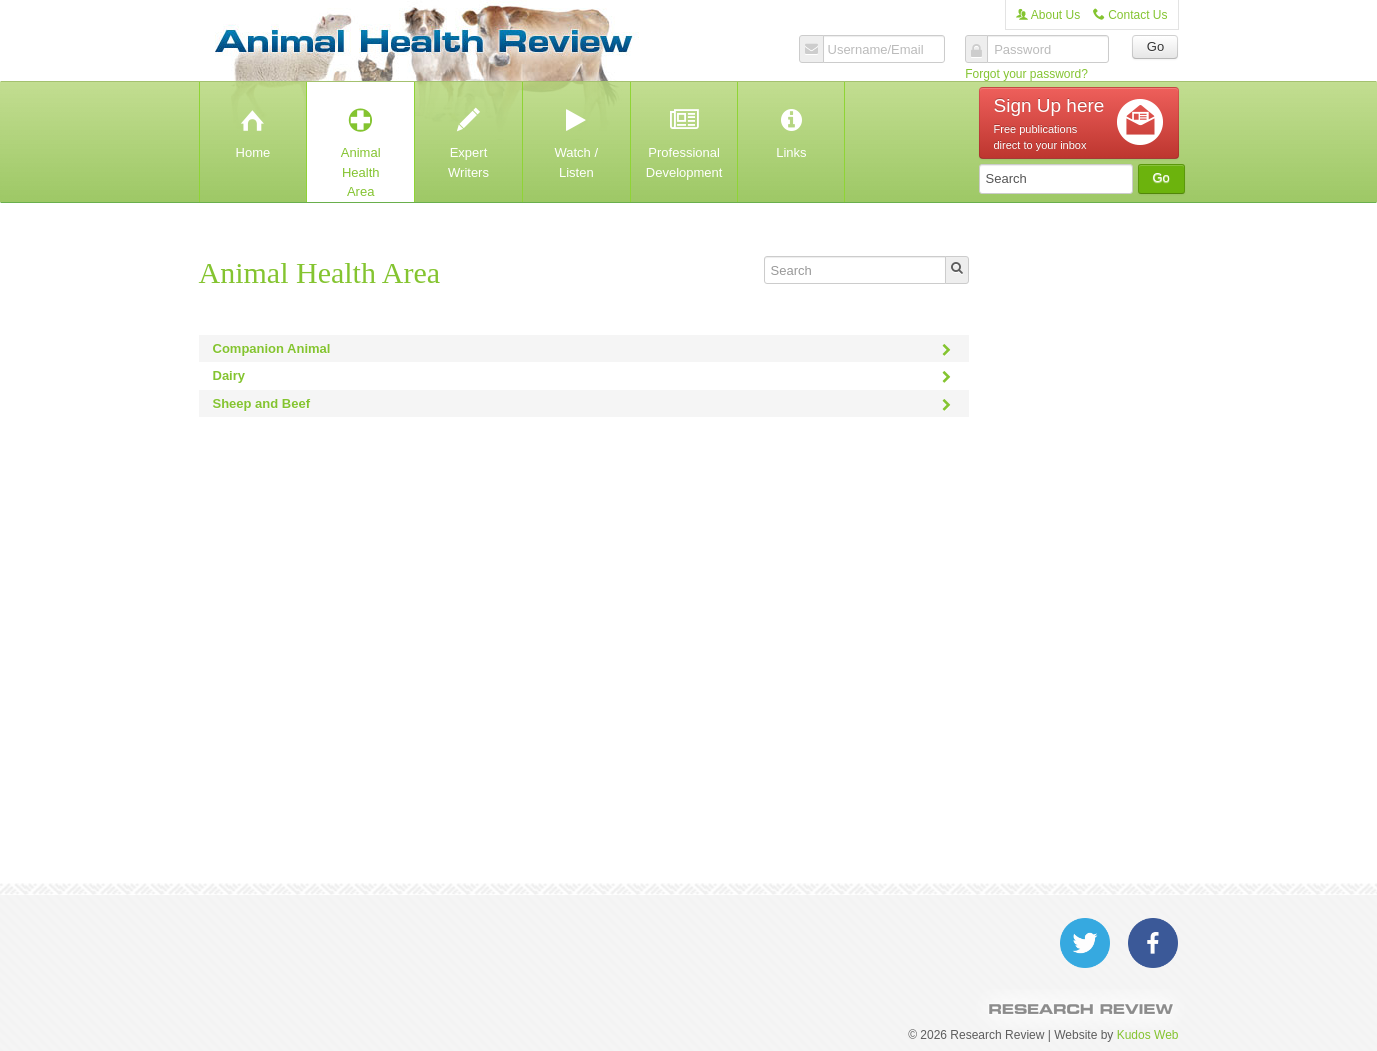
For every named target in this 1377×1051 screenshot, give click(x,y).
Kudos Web (1148, 1035)
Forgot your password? (1026, 74)
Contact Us (1130, 15)
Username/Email (876, 50)
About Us (1048, 15)
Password (1022, 50)
